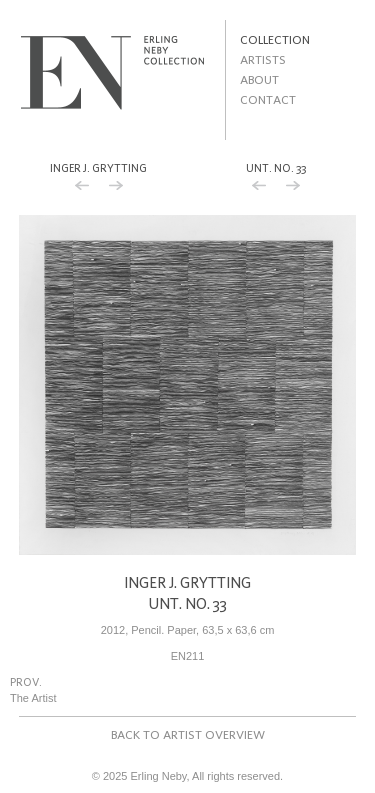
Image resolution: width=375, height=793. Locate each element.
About (259, 79)
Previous (82, 188)
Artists (263, 59)
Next (116, 188)
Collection (275, 39)
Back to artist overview (188, 734)
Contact (268, 99)
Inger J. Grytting (98, 168)
